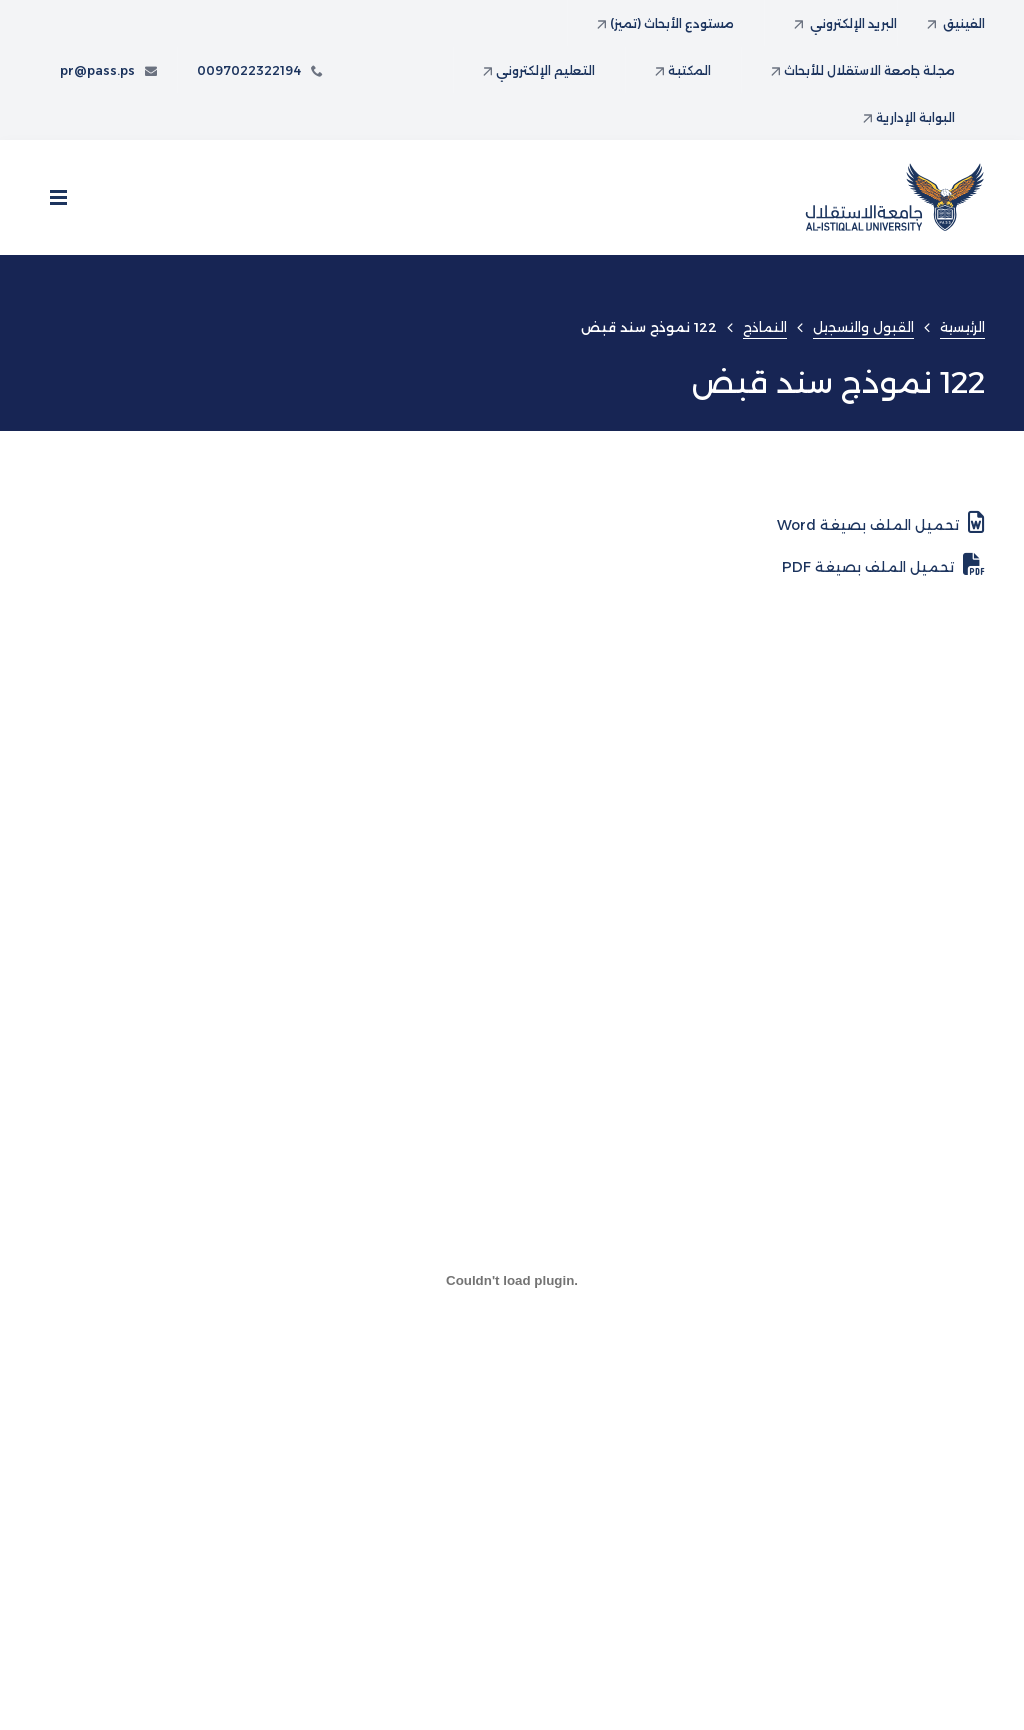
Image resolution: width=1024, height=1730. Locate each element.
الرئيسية (962, 327)
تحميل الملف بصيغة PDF (883, 564)
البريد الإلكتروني (845, 23)
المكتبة (683, 70)
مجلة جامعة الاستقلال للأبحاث (863, 70)
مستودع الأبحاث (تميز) (665, 23)
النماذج (765, 327)
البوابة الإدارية (909, 117)
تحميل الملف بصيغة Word (881, 522)
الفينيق (956, 23)
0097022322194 (260, 70)
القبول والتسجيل (863, 327)
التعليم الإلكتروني (539, 70)
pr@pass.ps (108, 70)
